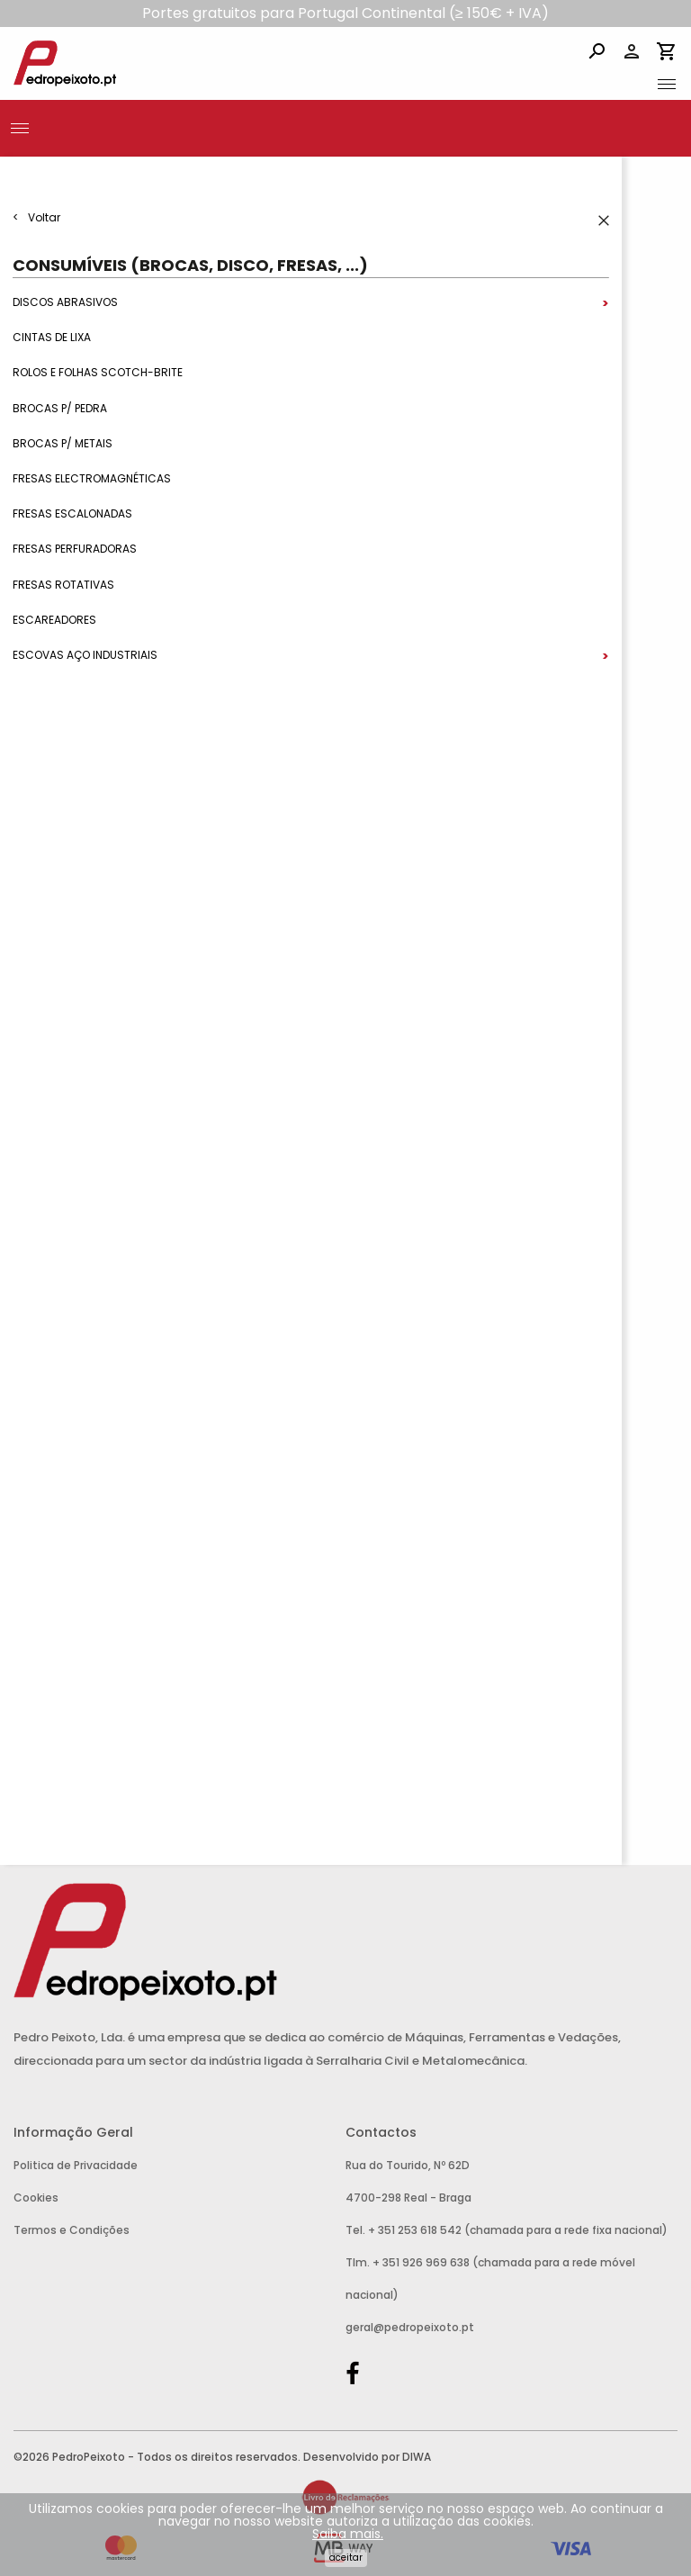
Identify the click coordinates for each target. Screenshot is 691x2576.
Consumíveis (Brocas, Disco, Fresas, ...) (190, 265)
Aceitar (346, 2557)
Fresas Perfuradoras (75, 549)
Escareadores (54, 619)
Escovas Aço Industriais (85, 654)
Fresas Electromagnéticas (92, 478)
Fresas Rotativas (63, 584)
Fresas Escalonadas (72, 514)
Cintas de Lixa (52, 338)
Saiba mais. (347, 2534)
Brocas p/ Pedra (60, 408)
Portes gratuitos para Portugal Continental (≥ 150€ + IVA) (345, 13)
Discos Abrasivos (65, 302)
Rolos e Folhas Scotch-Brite (98, 373)
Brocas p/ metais (62, 443)
